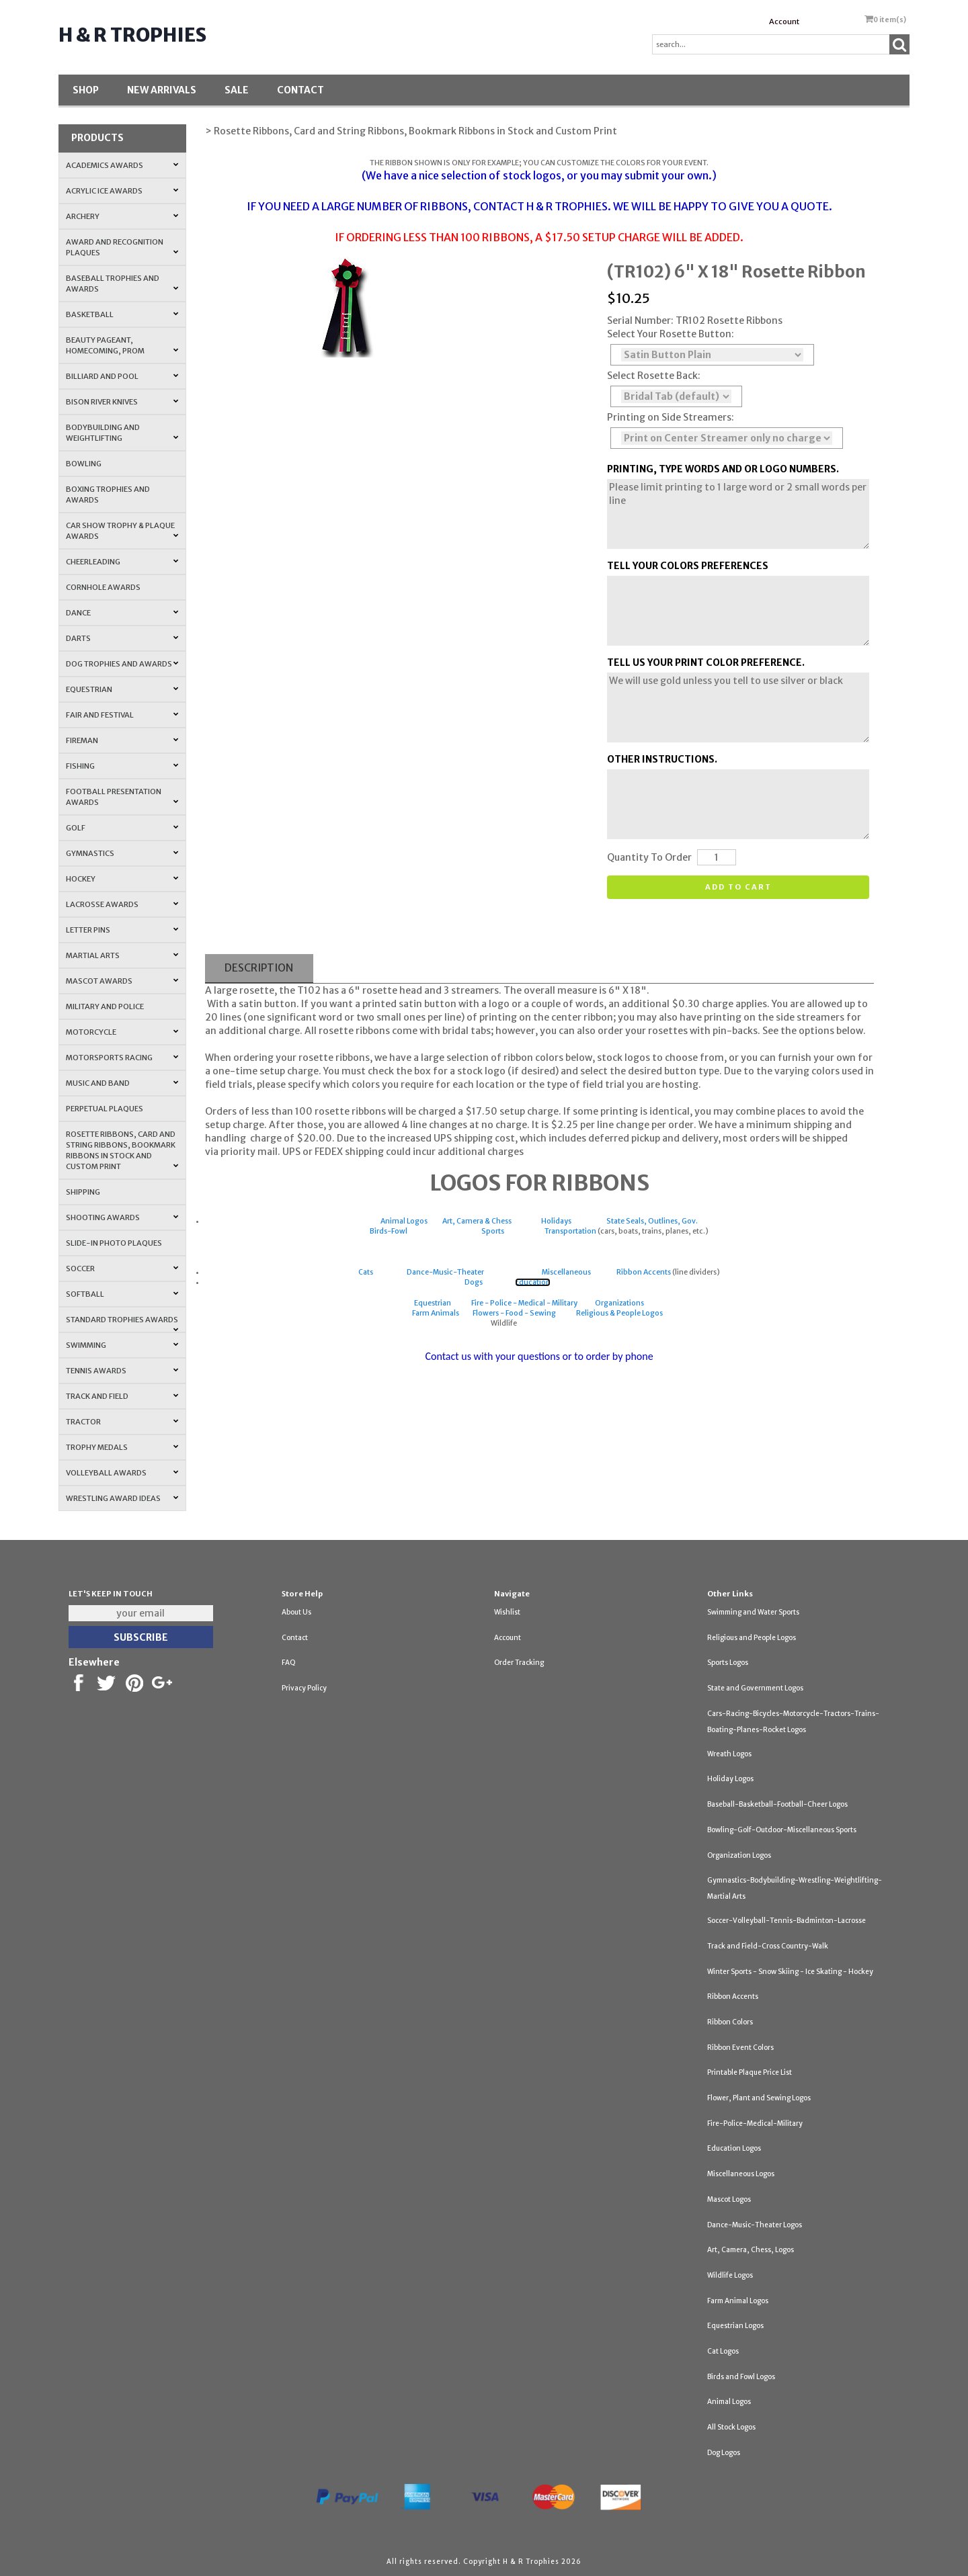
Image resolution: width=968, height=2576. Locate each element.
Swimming (122, 1345)
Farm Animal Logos (737, 2300)
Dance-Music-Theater (445, 1272)
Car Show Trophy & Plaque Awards (122, 531)
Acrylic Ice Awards (122, 191)
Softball (122, 1294)
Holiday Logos (730, 1778)
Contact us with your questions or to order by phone (539, 1356)
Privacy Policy (304, 1688)
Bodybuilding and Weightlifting (122, 433)
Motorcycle (122, 1032)
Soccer (122, 1268)
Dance (122, 612)
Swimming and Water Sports (753, 1612)
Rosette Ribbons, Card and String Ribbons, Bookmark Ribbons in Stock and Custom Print (122, 1150)
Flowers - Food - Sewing (514, 1313)
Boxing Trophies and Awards (108, 494)
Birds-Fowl (388, 1231)
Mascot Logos (729, 2199)
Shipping (83, 1192)
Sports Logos (727, 1662)
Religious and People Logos (751, 1637)
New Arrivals (161, 90)
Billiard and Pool (122, 376)
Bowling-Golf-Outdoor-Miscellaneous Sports (781, 1830)
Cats (365, 1272)
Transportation (570, 1231)
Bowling (84, 463)
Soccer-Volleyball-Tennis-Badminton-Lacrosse (786, 1920)
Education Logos (734, 2148)
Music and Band (122, 1083)
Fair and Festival (122, 715)
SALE (237, 90)
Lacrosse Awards (122, 904)
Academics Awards (122, 165)
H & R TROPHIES (567, 206)
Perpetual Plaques (104, 1108)
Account (784, 21)
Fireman (122, 740)
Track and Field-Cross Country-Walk (767, 1946)
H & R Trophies (132, 35)
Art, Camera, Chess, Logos (750, 2249)
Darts (122, 638)
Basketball (122, 314)
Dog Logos (723, 2452)
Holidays (556, 1221)
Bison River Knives (122, 401)
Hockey (122, 879)
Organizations (619, 1303)
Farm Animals (435, 1313)
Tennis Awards (122, 1370)
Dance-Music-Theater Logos (754, 2225)
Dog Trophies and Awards (122, 664)
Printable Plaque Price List (749, 2072)
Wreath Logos (729, 1754)
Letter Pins (122, 930)
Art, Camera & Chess (477, 1221)
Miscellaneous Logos (740, 2174)
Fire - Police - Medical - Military (524, 1303)
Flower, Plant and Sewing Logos (759, 2098)
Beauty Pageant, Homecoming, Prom (122, 345)
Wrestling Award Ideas (122, 1498)
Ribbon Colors (730, 2022)
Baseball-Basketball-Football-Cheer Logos (777, 1804)
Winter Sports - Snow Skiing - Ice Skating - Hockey (790, 1971)
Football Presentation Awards (122, 797)
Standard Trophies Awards (122, 1323)
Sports (492, 1231)
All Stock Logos (731, 2427)
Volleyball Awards (122, 1472)
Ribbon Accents (643, 1272)
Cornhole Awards (103, 587)
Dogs (474, 1282)
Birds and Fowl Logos (741, 2376)
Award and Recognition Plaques (122, 247)
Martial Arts (122, 955)
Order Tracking (519, 1662)
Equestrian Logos (735, 2325)
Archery (122, 216)
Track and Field (122, 1396)
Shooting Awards (122, 1217)
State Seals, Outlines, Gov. (652, 1221)
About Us (296, 1612)
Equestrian (122, 689)
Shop (86, 90)
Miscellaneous (566, 1272)
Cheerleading (122, 561)
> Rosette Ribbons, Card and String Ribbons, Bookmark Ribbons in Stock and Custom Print (411, 131)
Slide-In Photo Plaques (114, 1243)
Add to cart (738, 887)
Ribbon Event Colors (740, 2047)
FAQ (289, 1662)
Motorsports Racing (122, 1057)
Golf (122, 827)
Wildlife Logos (730, 2275)
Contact (300, 90)
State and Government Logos (755, 1688)
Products (97, 138)
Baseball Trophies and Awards (122, 283)
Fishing (122, 766)
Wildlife (504, 1323)
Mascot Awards (122, 981)
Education (533, 1282)
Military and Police (105, 1006)
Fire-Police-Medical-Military (755, 2123)
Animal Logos (404, 1221)
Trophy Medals (122, 1447)
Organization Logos (739, 1855)
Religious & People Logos (619, 1313)
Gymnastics (122, 853)
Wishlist (507, 1612)
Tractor (122, 1421)
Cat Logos (723, 2351)
